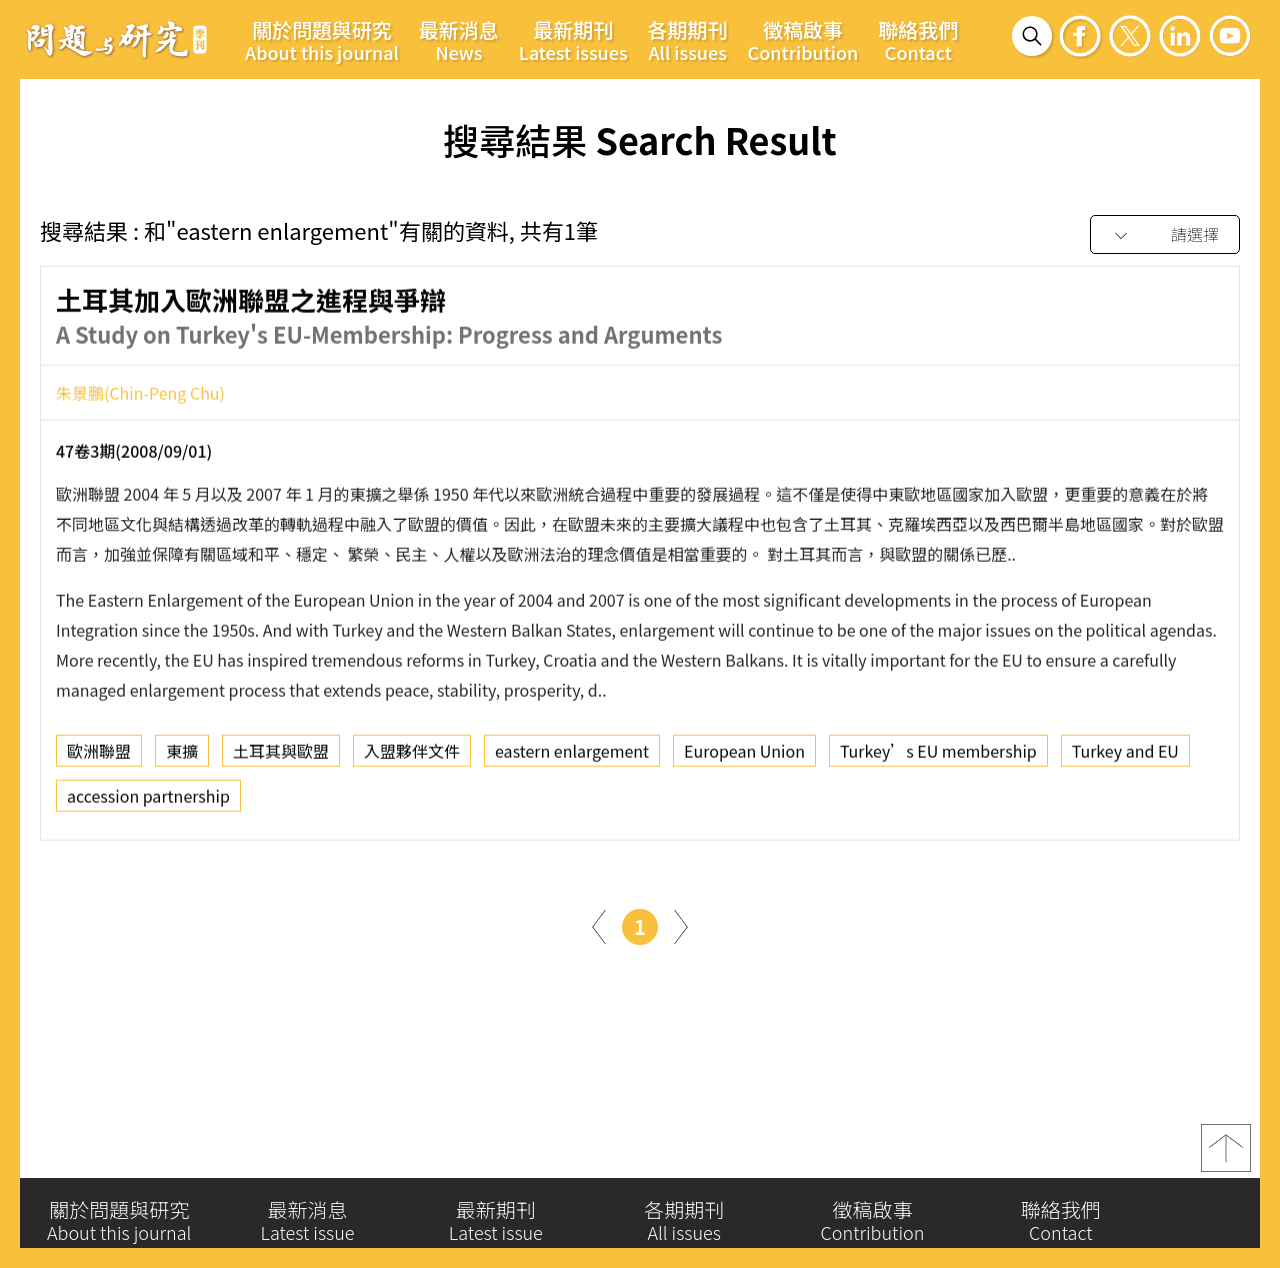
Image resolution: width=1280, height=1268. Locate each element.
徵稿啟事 (803, 40)
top (1226, 1156)
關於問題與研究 (322, 40)
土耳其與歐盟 (281, 757)
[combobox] (1165, 235)
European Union (744, 757)
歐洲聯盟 (99, 757)
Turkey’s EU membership (938, 757)
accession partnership (148, 802)
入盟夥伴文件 (412, 757)
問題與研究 (117, 39)
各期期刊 (688, 40)
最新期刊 (573, 40)
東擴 (182, 757)
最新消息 (459, 40)
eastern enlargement (572, 757)
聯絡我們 (918, 40)
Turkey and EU (1125, 757)
